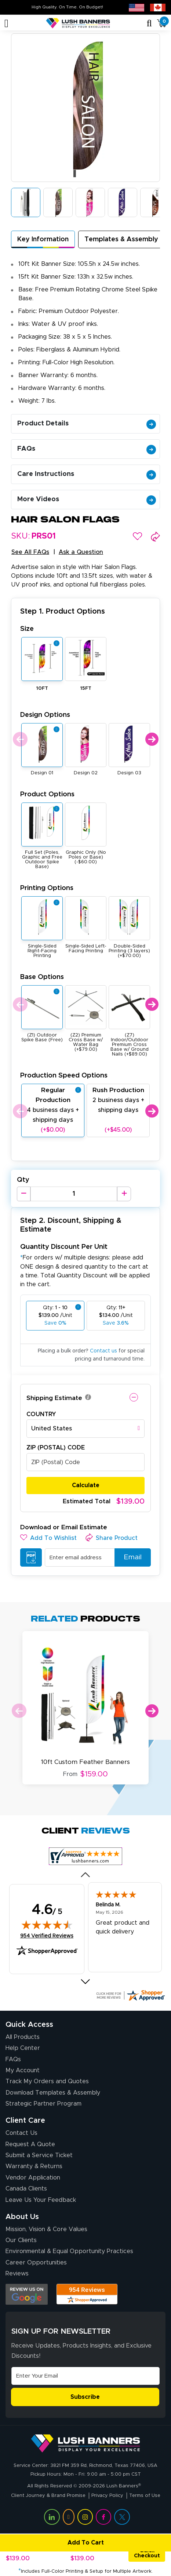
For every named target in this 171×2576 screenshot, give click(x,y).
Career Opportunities (36, 2263)
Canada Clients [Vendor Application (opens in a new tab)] (26, 2189)
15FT (85, 688)
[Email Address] (85, 2376)
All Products (23, 2037)
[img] (47, 1924)
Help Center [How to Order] (23, 2048)
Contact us (103, 1351)
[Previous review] (85, 1874)
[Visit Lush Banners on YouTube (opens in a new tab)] (68, 2516)
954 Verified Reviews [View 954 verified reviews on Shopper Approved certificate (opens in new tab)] (46, 1935)
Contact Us (21, 2133)
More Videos (86, 499)
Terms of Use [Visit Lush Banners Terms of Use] (144, 2495)
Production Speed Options (64, 1075)
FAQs (86, 449)
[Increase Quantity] (124, 1194)
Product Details (86, 423)
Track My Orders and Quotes (47, 2081)
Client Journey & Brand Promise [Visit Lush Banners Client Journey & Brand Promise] (48, 2495)
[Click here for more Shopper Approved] (130, 1995)
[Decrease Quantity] (23, 1194)
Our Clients (21, 2240)
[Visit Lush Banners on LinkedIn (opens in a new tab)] (51, 2516)
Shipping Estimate (54, 1398)
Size (27, 628)
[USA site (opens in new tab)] (136, 7)
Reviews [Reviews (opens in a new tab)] (17, 2274)
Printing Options (46, 888)
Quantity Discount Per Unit (64, 1246)
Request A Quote (30, 2144)
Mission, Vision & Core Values (46, 2229)
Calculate (85, 1485)
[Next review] (85, 1981)
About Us (22, 2217)
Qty (23, 1180)
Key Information (43, 239)
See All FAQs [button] (30, 552)
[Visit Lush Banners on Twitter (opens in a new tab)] (122, 2516)
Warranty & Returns (34, 2166)
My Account (23, 2070)
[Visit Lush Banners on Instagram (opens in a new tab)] (85, 2516)
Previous (19, 739)
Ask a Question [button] (81, 552)
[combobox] (85, 1428)
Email (129, 1557)
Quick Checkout (147, 2553)
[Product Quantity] (73, 1194)
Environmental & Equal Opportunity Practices (69, 2251)
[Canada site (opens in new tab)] (157, 7)
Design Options (45, 714)
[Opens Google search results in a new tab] (27, 2294)
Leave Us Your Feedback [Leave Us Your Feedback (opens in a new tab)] (41, 2200)
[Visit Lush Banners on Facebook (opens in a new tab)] (103, 2516)
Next (151, 739)
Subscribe (85, 2397)
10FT (42, 688)
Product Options (47, 794)
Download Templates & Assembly (53, 2093)
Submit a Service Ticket (39, 2155)
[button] (137, 536)
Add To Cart (53, 2542)
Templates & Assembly (121, 239)
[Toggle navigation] (6, 23)
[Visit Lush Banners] (85, 2443)
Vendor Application (33, 2178)
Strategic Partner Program (43, 2104)
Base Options (42, 977)
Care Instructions (86, 474)
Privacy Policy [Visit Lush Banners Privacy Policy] (107, 2495)
